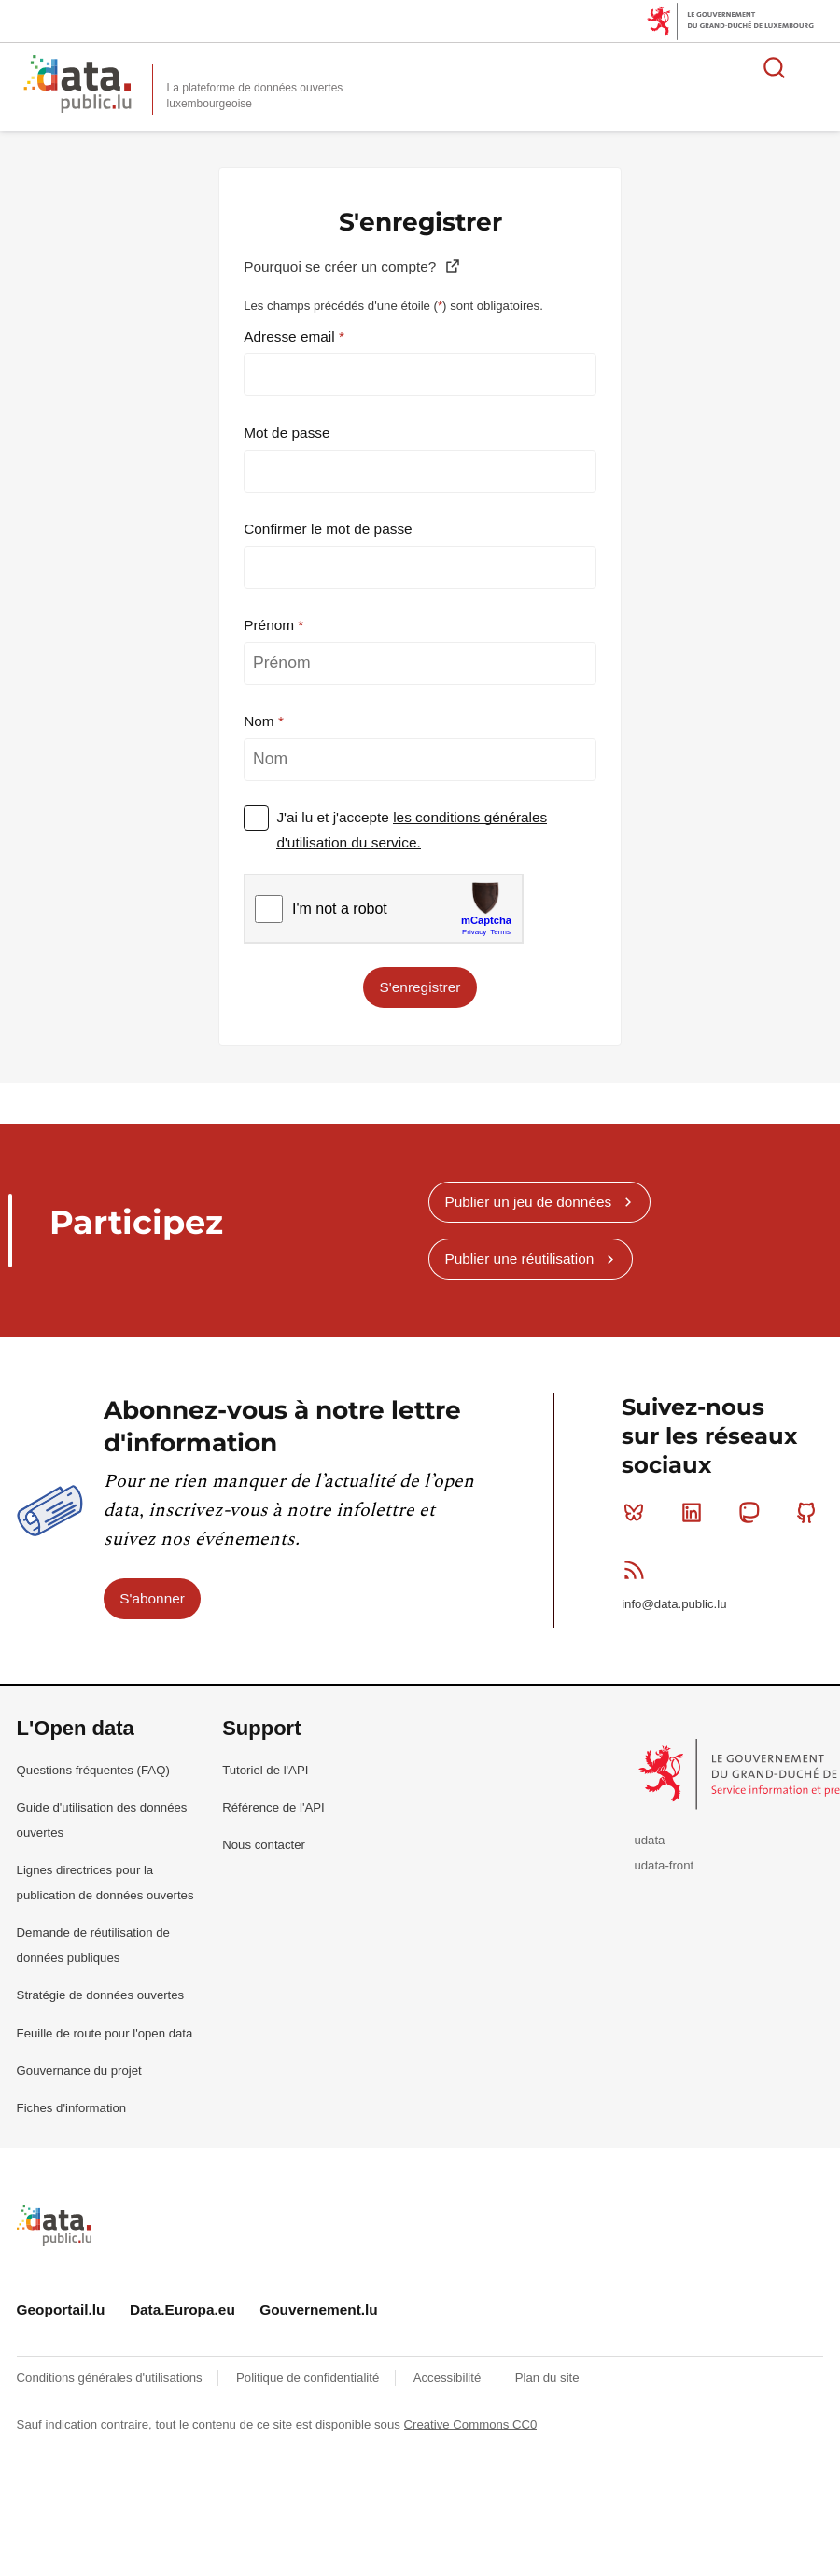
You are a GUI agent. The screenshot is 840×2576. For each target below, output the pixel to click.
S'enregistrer (420, 987)
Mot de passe (286, 433)
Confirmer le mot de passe (328, 529)
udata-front (663, 1865)
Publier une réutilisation (519, 1259)
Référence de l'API (273, 1807)
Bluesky (638, 1512)
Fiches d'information (72, 2108)
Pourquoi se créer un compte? (342, 266)
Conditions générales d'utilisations (111, 2378)
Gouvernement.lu (318, 2309)
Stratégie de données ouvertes (101, 1995)
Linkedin (695, 1512)
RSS (638, 1570)
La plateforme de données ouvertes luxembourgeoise (255, 95)
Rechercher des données (774, 67)
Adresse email (291, 336)
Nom (261, 721)
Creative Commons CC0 (471, 2424)
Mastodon (752, 1512)
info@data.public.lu (674, 1604)
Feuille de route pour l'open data (105, 2033)
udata (649, 1840)
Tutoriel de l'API (265, 1770)
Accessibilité (448, 2378)
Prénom (271, 625)
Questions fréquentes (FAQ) (93, 1770)
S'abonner (152, 1598)
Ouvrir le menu (815, 67)
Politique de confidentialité (309, 2378)
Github (810, 1512)
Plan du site (547, 2378)
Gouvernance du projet (79, 2071)
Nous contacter (263, 1845)
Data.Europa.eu (182, 2309)
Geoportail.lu (61, 2309)
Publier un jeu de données (527, 1202)
